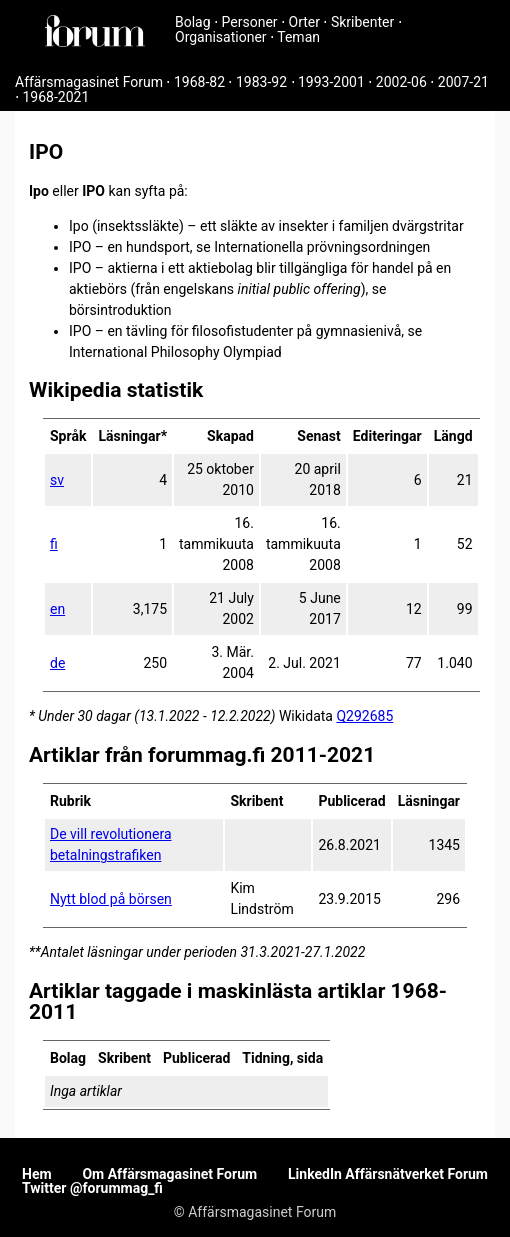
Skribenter (362, 22)
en (57, 609)
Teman (298, 37)
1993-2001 (331, 82)
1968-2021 (55, 97)
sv (57, 480)
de (57, 663)
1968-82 (199, 82)
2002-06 (401, 82)
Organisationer (221, 37)
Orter (304, 22)
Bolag (193, 22)
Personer (250, 22)
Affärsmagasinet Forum (89, 82)
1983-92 (261, 82)
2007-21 (463, 82)
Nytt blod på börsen (111, 899)
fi (54, 544)
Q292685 (364, 716)
